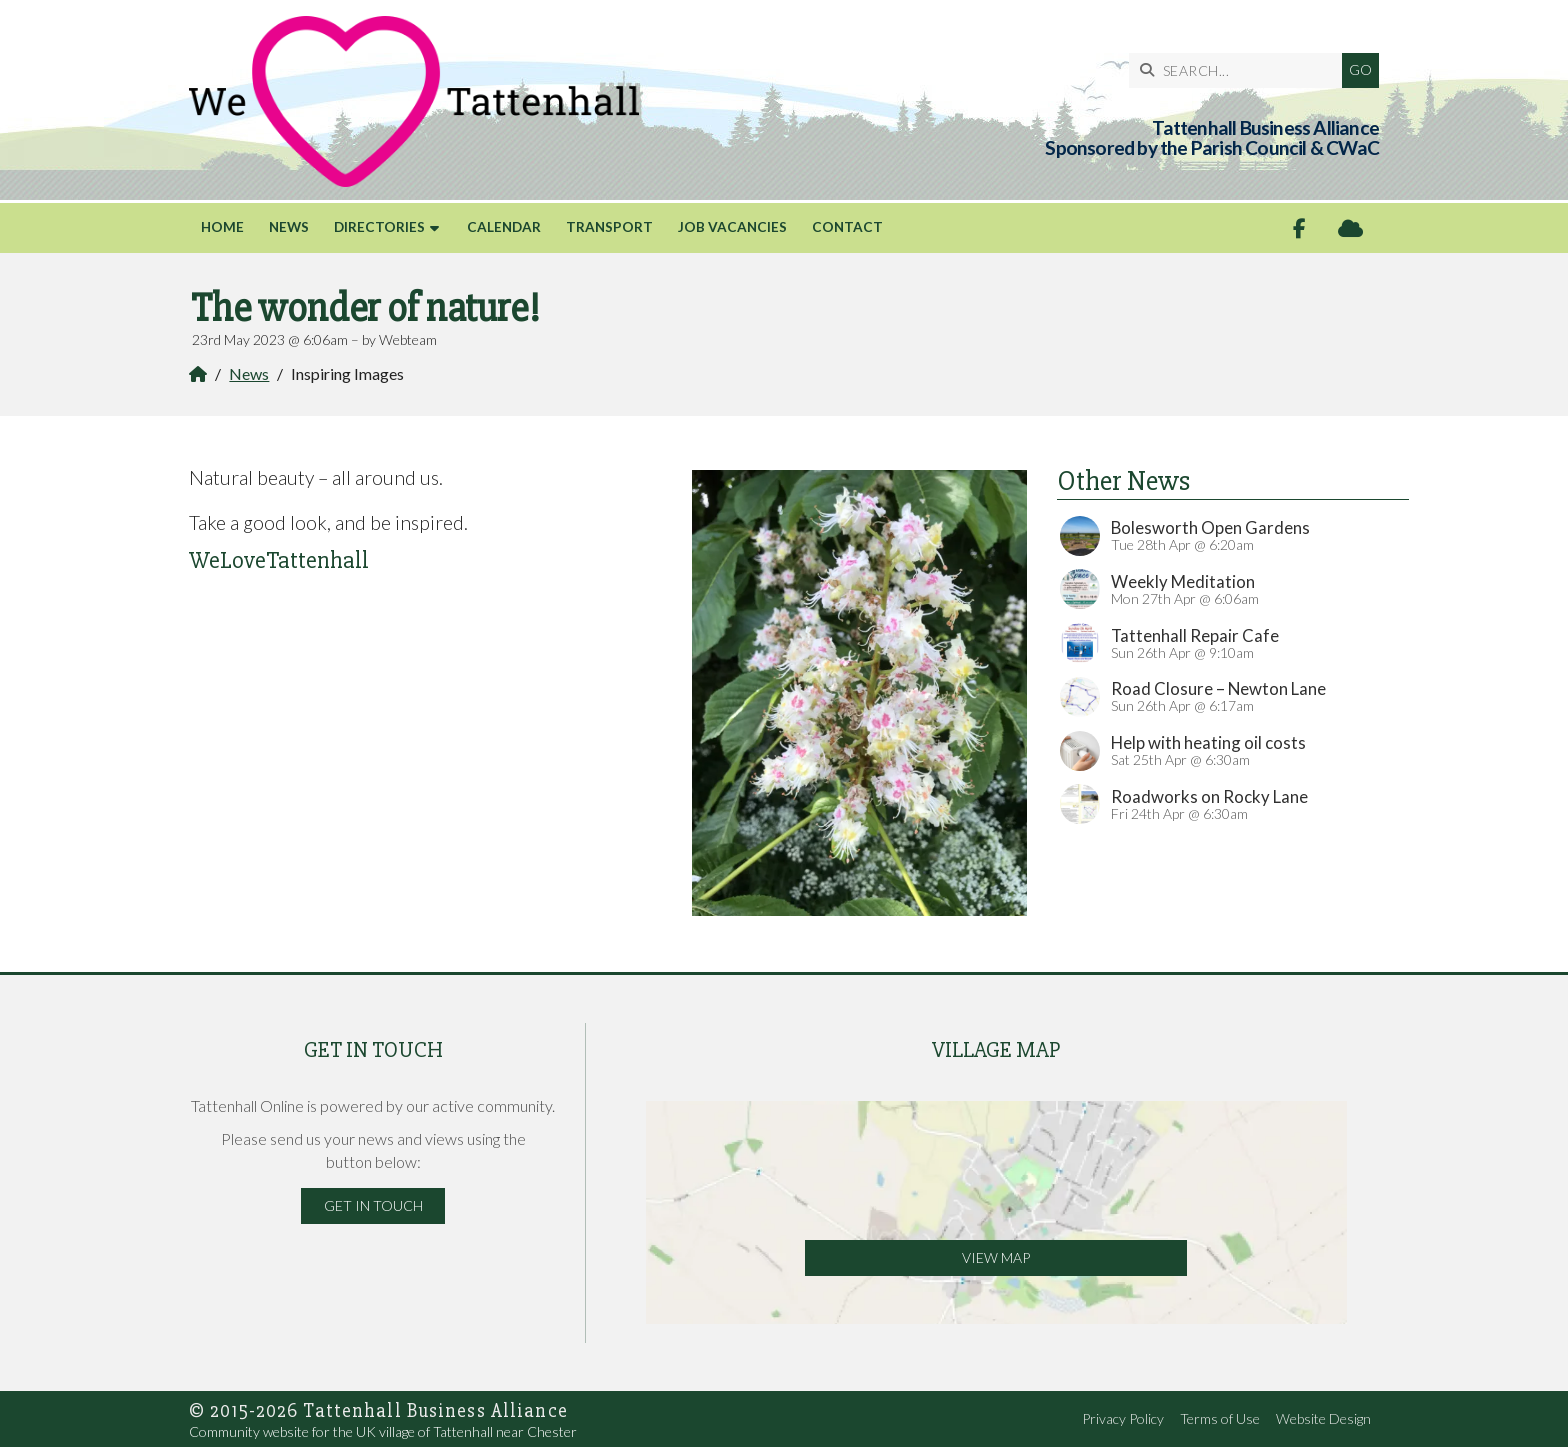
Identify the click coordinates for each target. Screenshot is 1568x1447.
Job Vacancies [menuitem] (732, 227)
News (249, 373)
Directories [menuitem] (379, 227)
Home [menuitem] (222, 227)
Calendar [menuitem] (504, 227)
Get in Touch (373, 1205)
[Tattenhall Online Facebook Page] (1299, 228)
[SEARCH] (1240, 70)
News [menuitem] (289, 227)
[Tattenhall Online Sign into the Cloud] (1350, 228)
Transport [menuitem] (609, 227)
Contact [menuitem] (847, 227)
